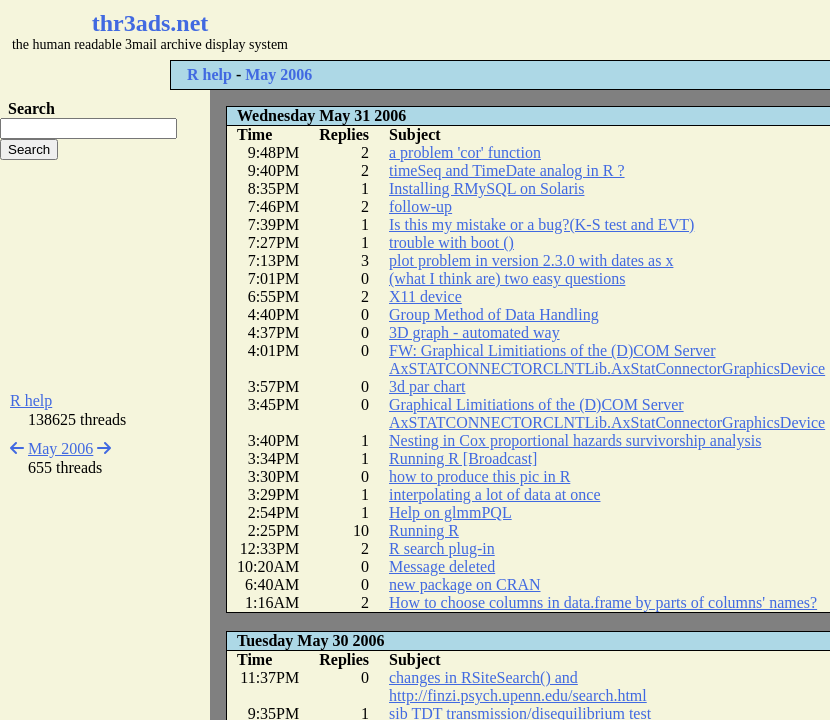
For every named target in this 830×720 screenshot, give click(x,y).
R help (209, 74)
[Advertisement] (105, 276)
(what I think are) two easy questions (507, 278)
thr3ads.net (150, 23)
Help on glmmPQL (450, 512)
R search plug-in (442, 548)
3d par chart (427, 386)
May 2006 (278, 74)
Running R (424, 530)
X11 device (425, 296)
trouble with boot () (451, 242)
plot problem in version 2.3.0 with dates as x (531, 260)
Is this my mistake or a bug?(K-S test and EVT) (541, 224)
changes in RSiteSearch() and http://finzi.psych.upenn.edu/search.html (518, 686)
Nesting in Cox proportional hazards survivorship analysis (575, 440)
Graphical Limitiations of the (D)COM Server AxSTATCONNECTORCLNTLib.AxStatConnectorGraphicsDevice (607, 413)
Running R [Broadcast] (463, 458)
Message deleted (442, 566)
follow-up (420, 206)
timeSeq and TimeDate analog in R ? (507, 170)
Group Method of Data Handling (494, 314)
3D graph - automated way (474, 332)
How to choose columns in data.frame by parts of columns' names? (603, 602)
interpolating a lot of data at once (494, 494)
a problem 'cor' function (465, 152)
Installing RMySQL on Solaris (486, 188)
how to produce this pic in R (479, 476)
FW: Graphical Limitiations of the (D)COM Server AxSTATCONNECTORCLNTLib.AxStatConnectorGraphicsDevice (607, 359)
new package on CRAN (465, 584)
